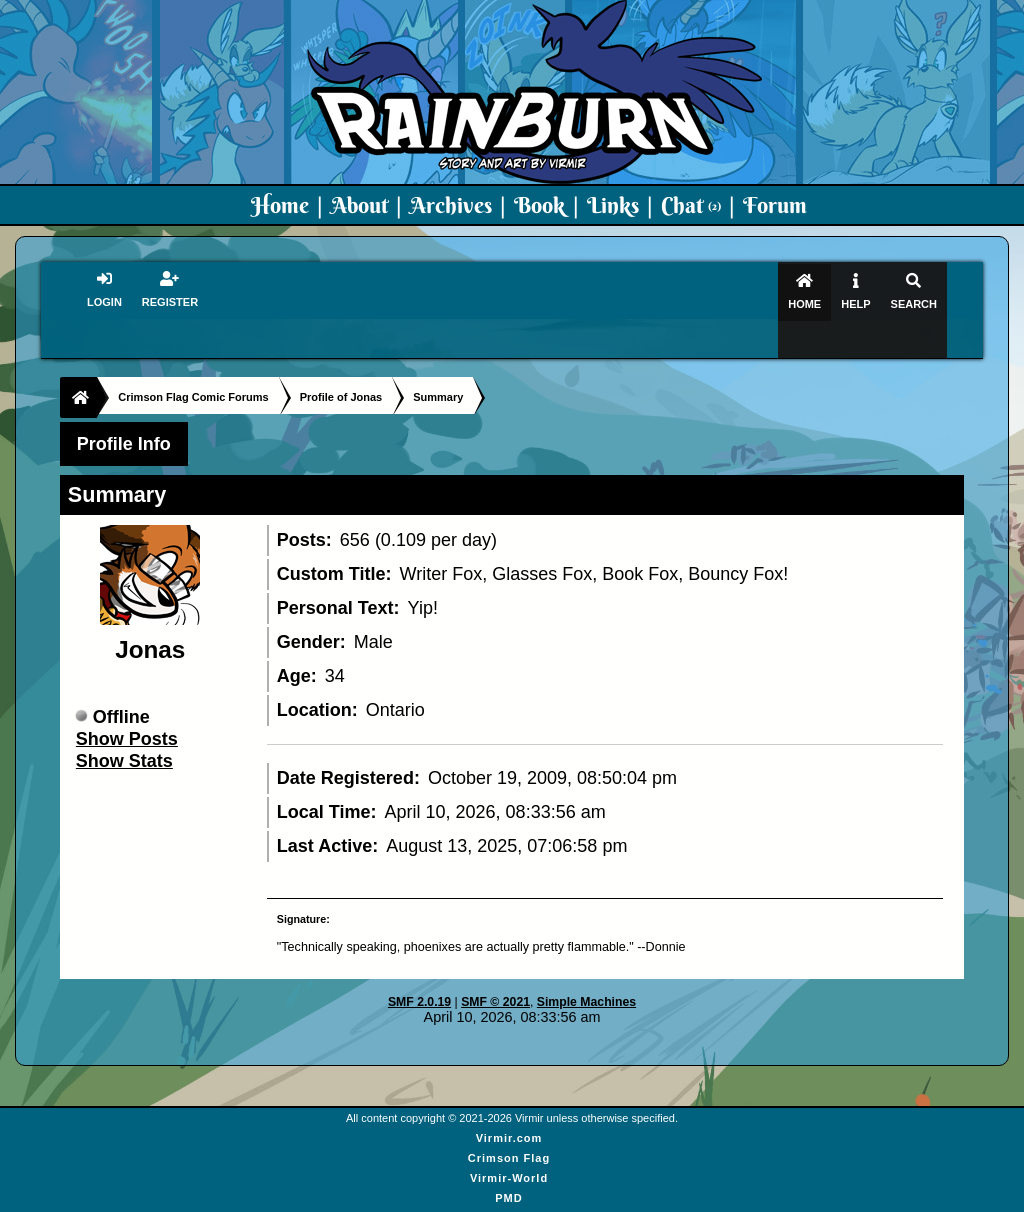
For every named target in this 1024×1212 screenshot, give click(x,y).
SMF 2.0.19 (419, 967)
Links (613, 205)
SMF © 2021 (495, 967)
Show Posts (127, 703)
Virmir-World (509, 1142)
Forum (775, 205)
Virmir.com (509, 1102)
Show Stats (124, 725)
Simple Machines (586, 967)
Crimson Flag (509, 1122)
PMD (508, 1162)
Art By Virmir (509, 1182)
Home (280, 205)
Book (539, 205)
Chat (691, 205)
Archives (451, 205)
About (359, 205)
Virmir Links (508, 1202)
